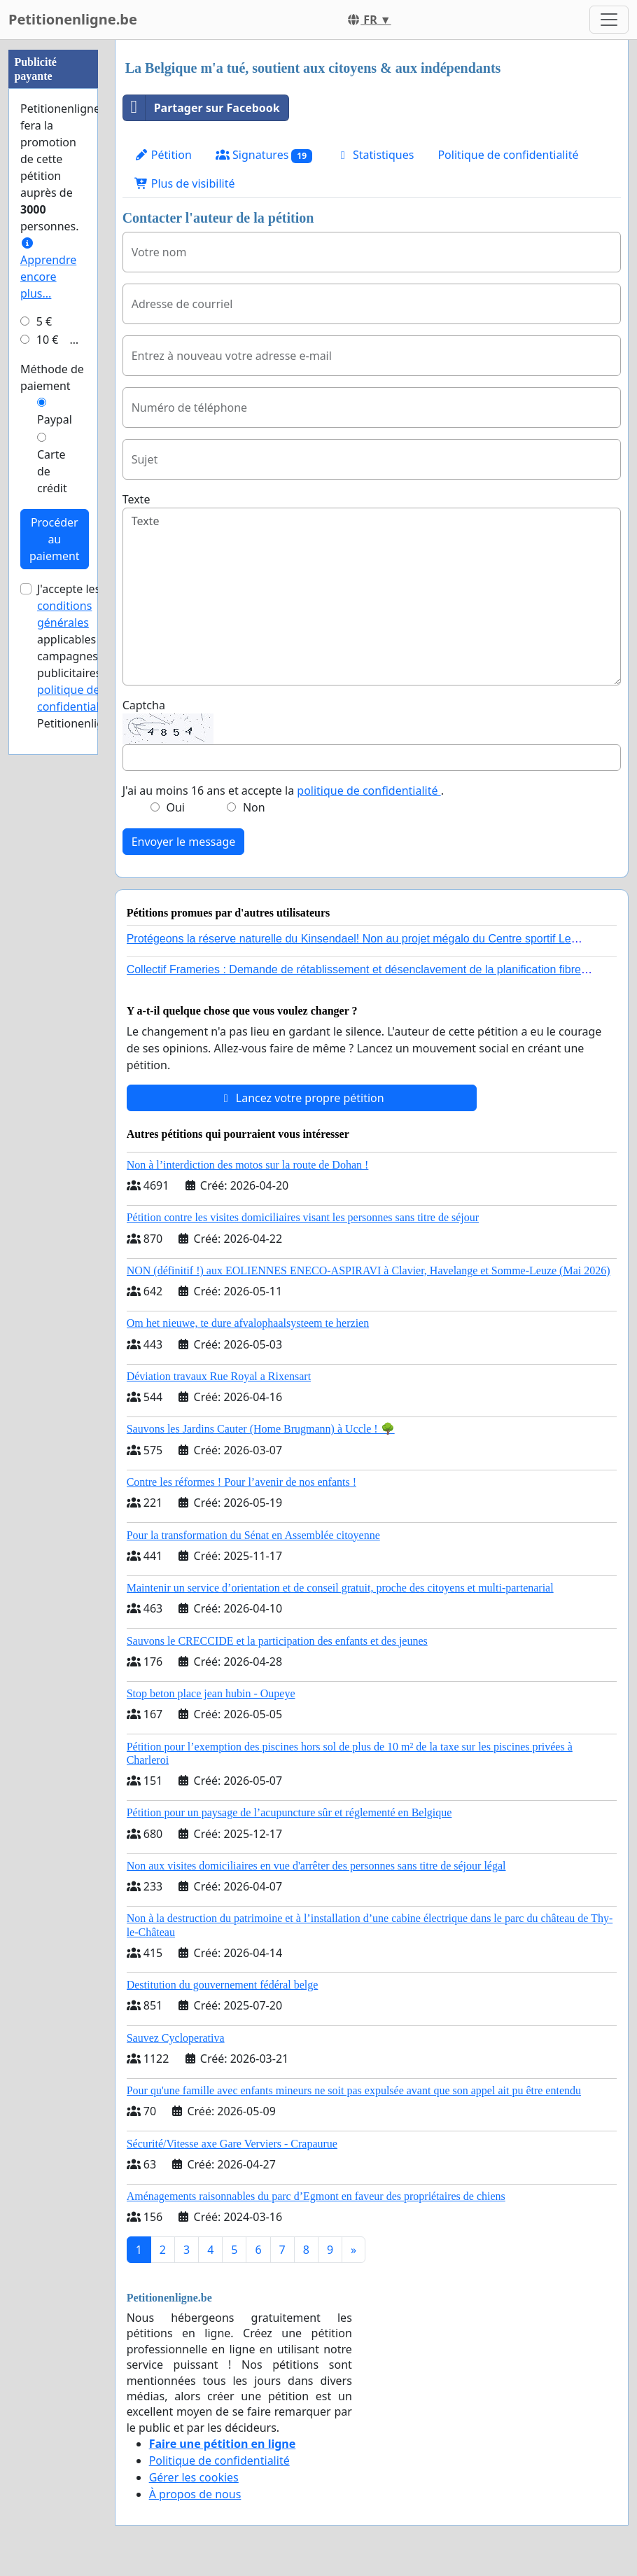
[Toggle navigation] (609, 20)
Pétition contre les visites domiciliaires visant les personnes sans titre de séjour (303, 1217)
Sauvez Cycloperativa (176, 2038)
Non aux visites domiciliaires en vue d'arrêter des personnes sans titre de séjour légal (316, 1866)
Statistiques (375, 154)
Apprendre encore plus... (48, 269)
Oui (175, 807)
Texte (136, 499)
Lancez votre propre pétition (301, 1098)
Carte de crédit (52, 471)
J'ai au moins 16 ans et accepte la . (283, 790)
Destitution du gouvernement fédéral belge (222, 1985)
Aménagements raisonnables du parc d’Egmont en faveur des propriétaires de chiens (316, 2196)
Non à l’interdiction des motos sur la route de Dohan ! (248, 1165)
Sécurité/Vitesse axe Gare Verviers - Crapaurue (232, 2144)
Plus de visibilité (184, 183)
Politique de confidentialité (508, 154)
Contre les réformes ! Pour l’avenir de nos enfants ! (241, 1482)
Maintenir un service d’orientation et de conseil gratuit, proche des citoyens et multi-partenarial (340, 1588)
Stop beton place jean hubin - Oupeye (211, 1693)
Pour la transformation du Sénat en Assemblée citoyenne (253, 1535)
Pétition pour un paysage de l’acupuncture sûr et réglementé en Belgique (289, 1812)
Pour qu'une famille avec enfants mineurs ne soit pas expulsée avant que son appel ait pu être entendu (354, 2090)
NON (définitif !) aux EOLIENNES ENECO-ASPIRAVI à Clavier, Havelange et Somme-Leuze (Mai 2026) (368, 1270)
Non (254, 807)
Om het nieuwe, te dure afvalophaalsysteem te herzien (248, 1323)
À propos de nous (195, 2494)
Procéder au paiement (54, 539)
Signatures (264, 155)
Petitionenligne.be (72, 19)
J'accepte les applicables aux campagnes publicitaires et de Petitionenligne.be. (86, 656)
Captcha (143, 705)
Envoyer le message (184, 841)
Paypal (54, 419)
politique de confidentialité (368, 790)
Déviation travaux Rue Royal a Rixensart (219, 1376)
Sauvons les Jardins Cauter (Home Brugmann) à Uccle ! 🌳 (261, 1429)
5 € (44, 321)
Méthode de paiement (52, 377)
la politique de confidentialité (82, 689)
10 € (47, 339)
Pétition (163, 154)
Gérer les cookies (194, 2477)
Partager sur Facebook (201, 107)
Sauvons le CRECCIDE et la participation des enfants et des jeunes (277, 1641)
